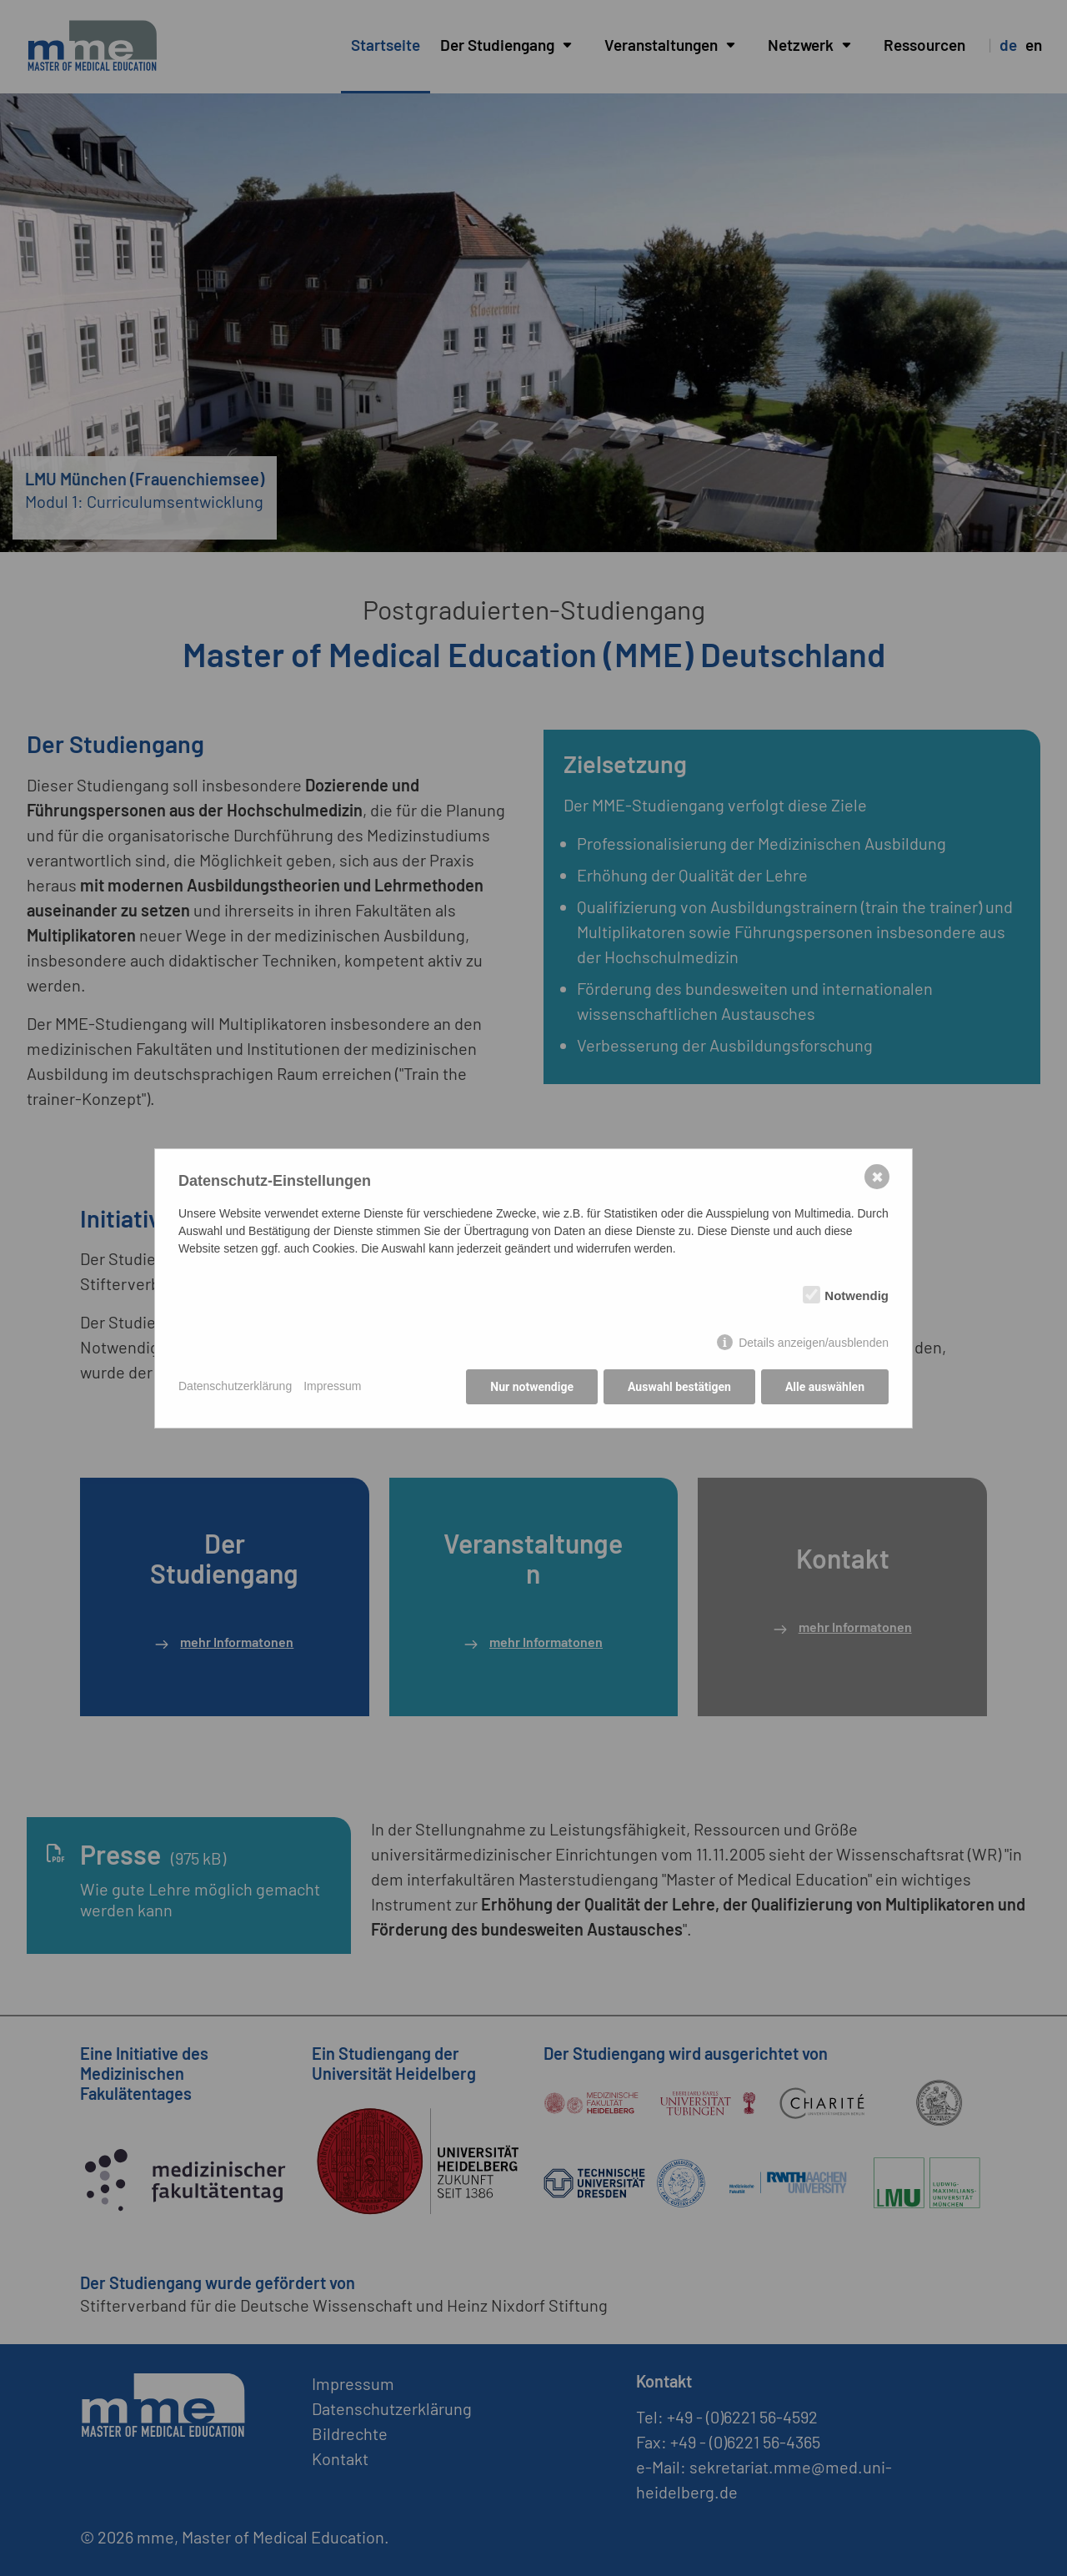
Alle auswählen (824, 1386)
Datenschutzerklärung (235, 1386)
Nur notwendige (532, 1386)
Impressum (332, 1386)
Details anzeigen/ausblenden (814, 1342)
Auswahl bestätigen (679, 1386)
